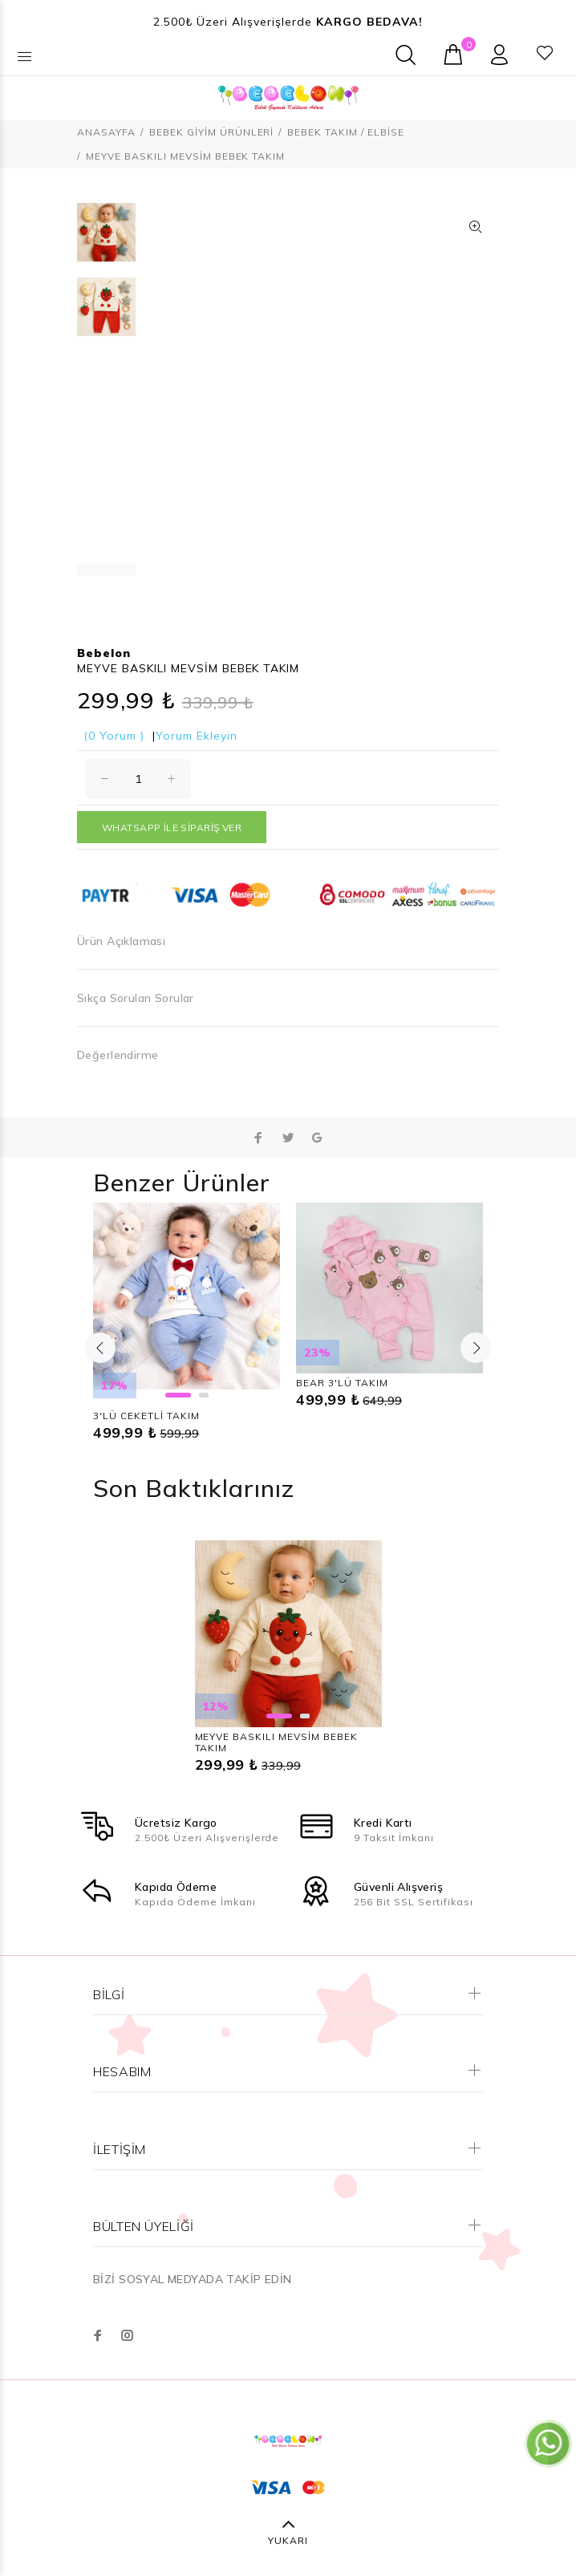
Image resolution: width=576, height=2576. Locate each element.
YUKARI (288, 2540)
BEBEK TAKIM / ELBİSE (345, 132)
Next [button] (475, 1348)
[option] (106, 240)
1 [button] (178, 1395)
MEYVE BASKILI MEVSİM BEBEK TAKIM (276, 1742)
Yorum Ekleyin (196, 735)
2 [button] (204, 1395)
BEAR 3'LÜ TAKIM (342, 1383)
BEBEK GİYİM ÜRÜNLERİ (211, 132)
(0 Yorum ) (113, 735)
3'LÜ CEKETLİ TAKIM (146, 1416)
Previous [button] (100, 1348)
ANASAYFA (106, 132)
